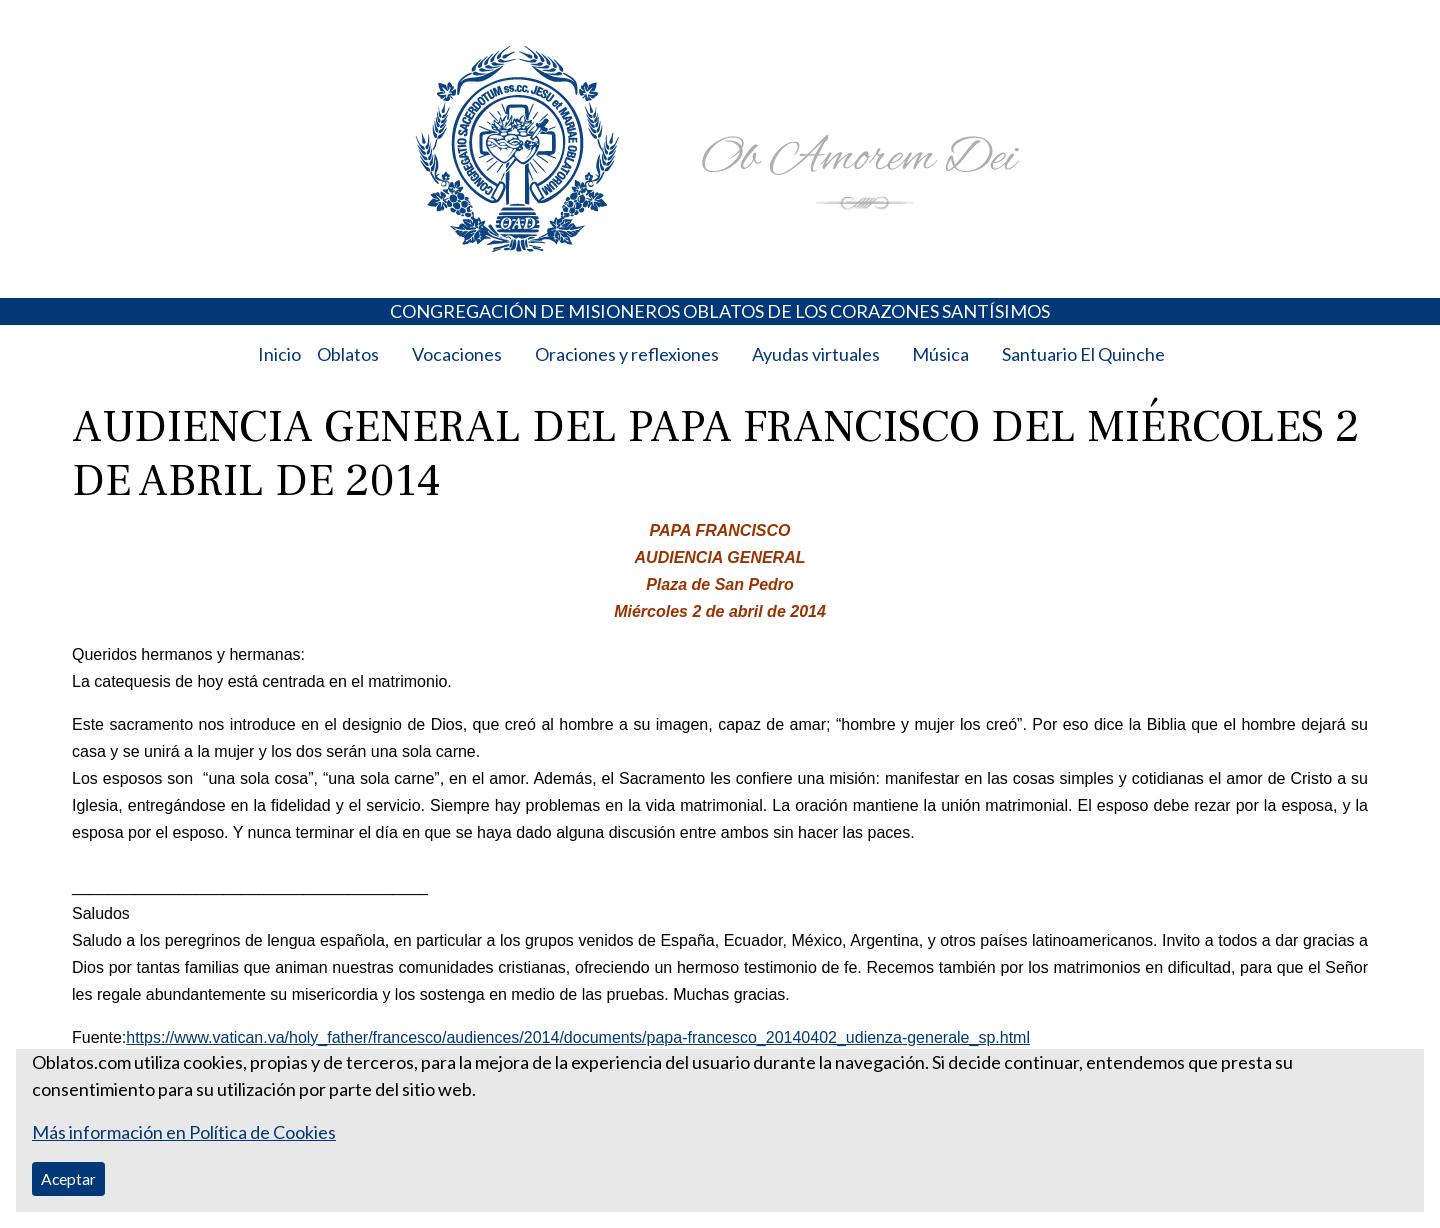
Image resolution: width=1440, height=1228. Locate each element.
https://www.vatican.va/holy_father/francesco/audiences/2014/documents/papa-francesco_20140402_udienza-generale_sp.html (578, 1037)
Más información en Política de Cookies (184, 1132)
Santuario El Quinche (1083, 354)
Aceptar (68, 1178)
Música (940, 354)
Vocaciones (457, 354)
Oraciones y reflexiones (627, 354)
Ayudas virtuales (816, 354)
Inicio (279, 354)
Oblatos (348, 354)
